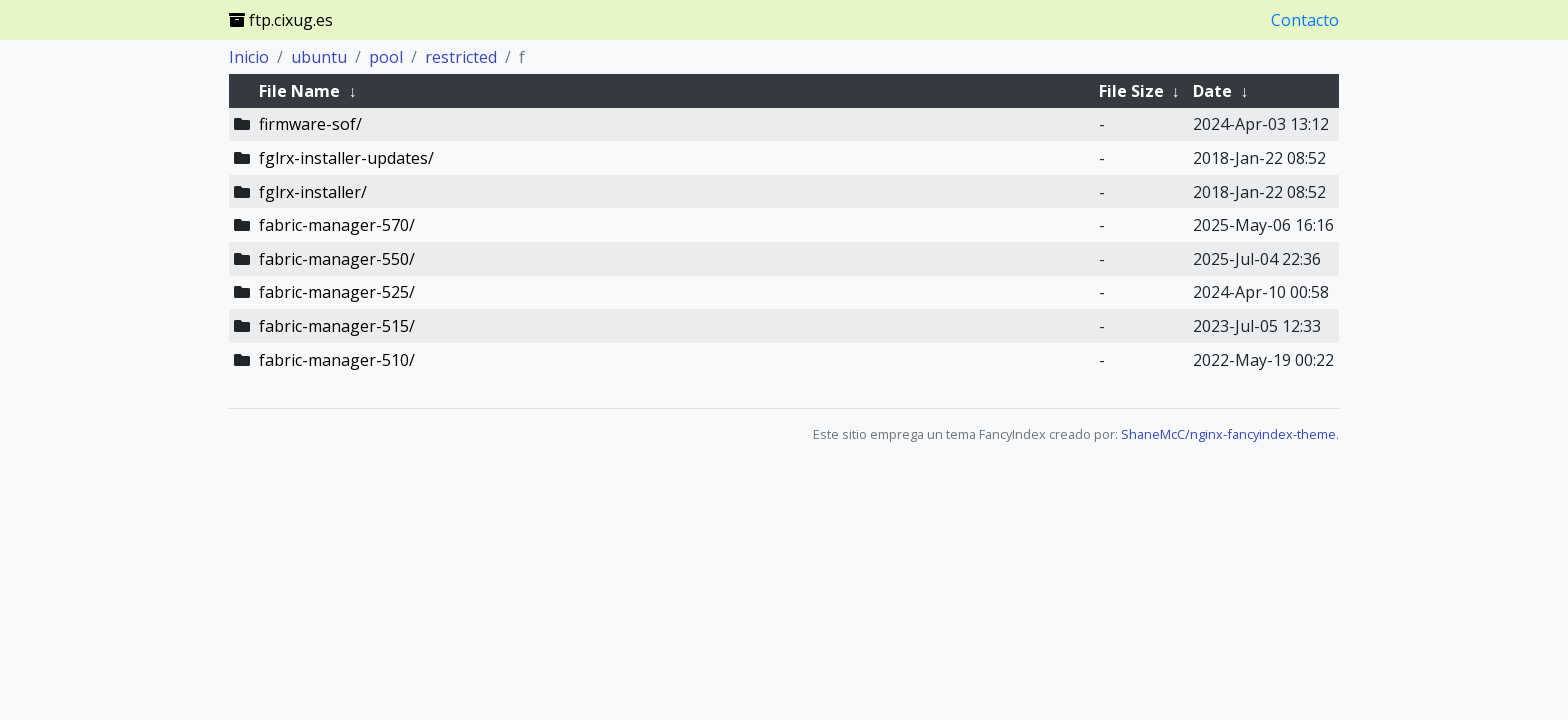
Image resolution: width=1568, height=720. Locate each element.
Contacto (1305, 20)
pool (386, 57)
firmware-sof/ (310, 124)
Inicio (249, 57)
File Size (1131, 91)
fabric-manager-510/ (337, 360)
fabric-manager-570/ (337, 225)
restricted (461, 57)
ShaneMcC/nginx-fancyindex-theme (1228, 434)
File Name (299, 91)
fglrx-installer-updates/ (346, 158)
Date (1212, 91)
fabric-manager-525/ (337, 292)
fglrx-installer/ (313, 192)
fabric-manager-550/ (337, 259)
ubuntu (319, 57)
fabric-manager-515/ (337, 326)
